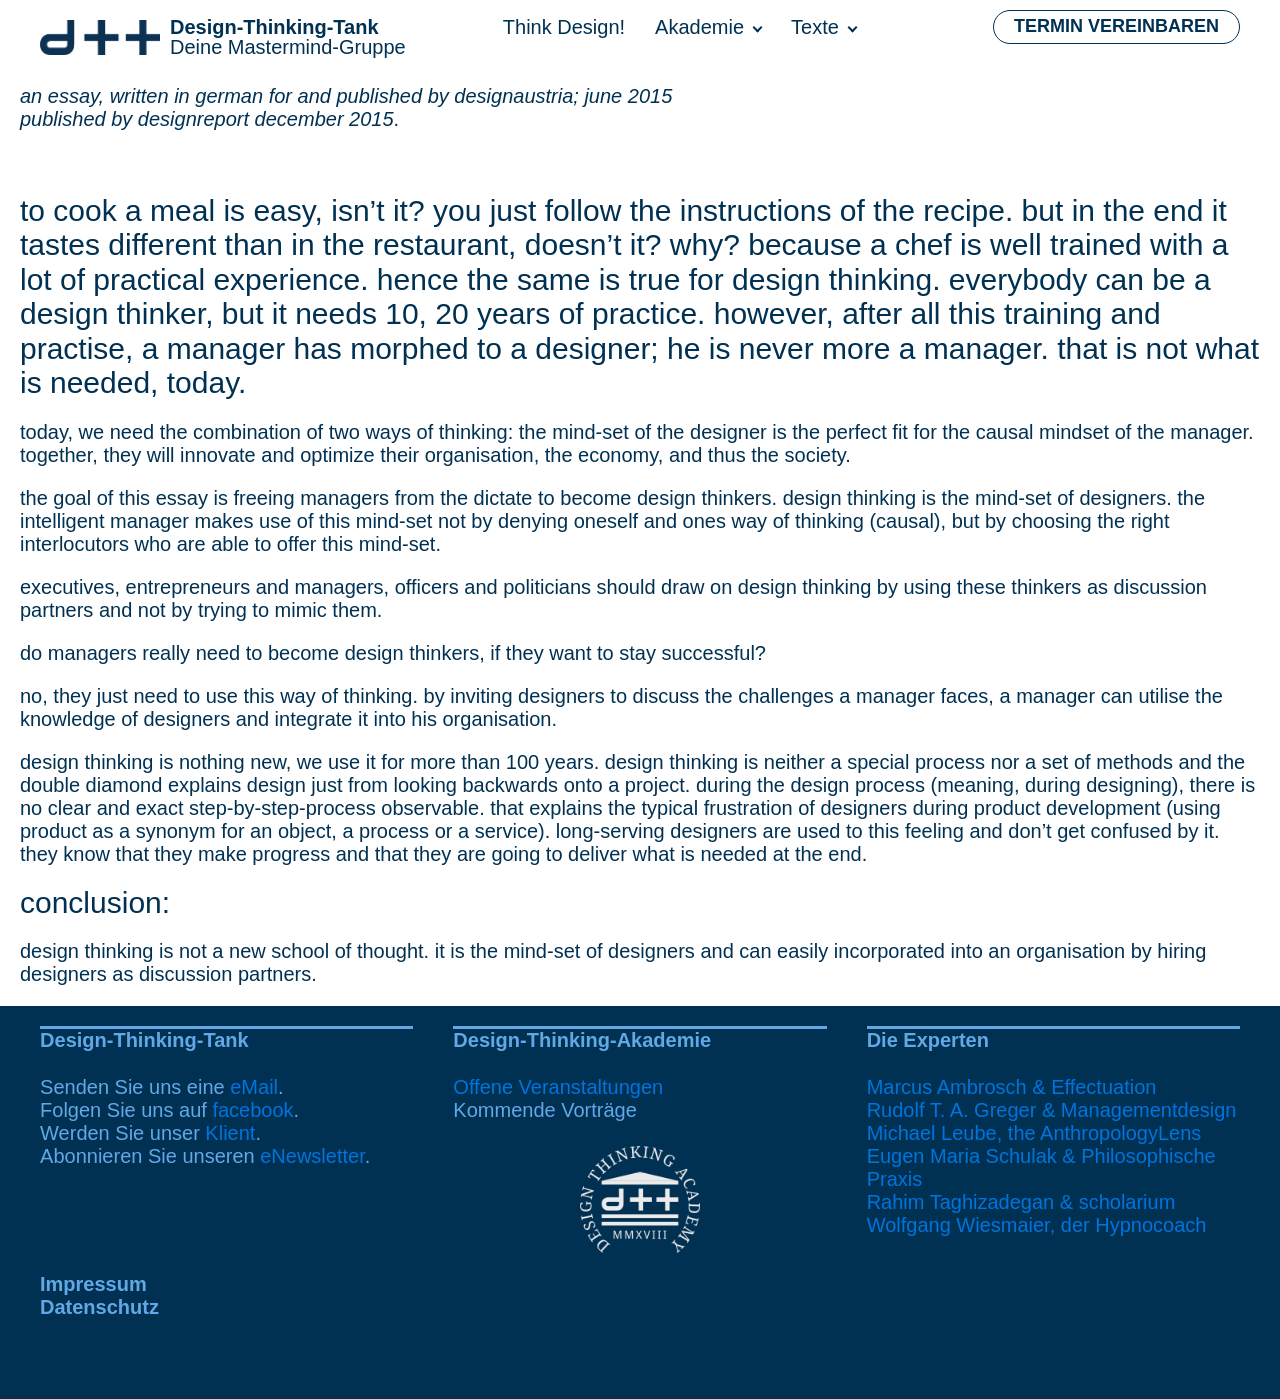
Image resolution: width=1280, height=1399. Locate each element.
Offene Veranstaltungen (558, 1087)
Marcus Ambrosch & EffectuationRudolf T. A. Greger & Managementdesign (1052, 1098)
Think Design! (564, 27)
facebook (252, 1110)
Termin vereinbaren (1116, 26)
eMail (254, 1087)
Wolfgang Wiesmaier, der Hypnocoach (1037, 1225)
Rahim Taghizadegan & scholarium (1021, 1202)
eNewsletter (312, 1156)
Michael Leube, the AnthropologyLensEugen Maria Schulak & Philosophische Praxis (1041, 1156)
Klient (230, 1133)
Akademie (699, 27)
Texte (815, 27)
